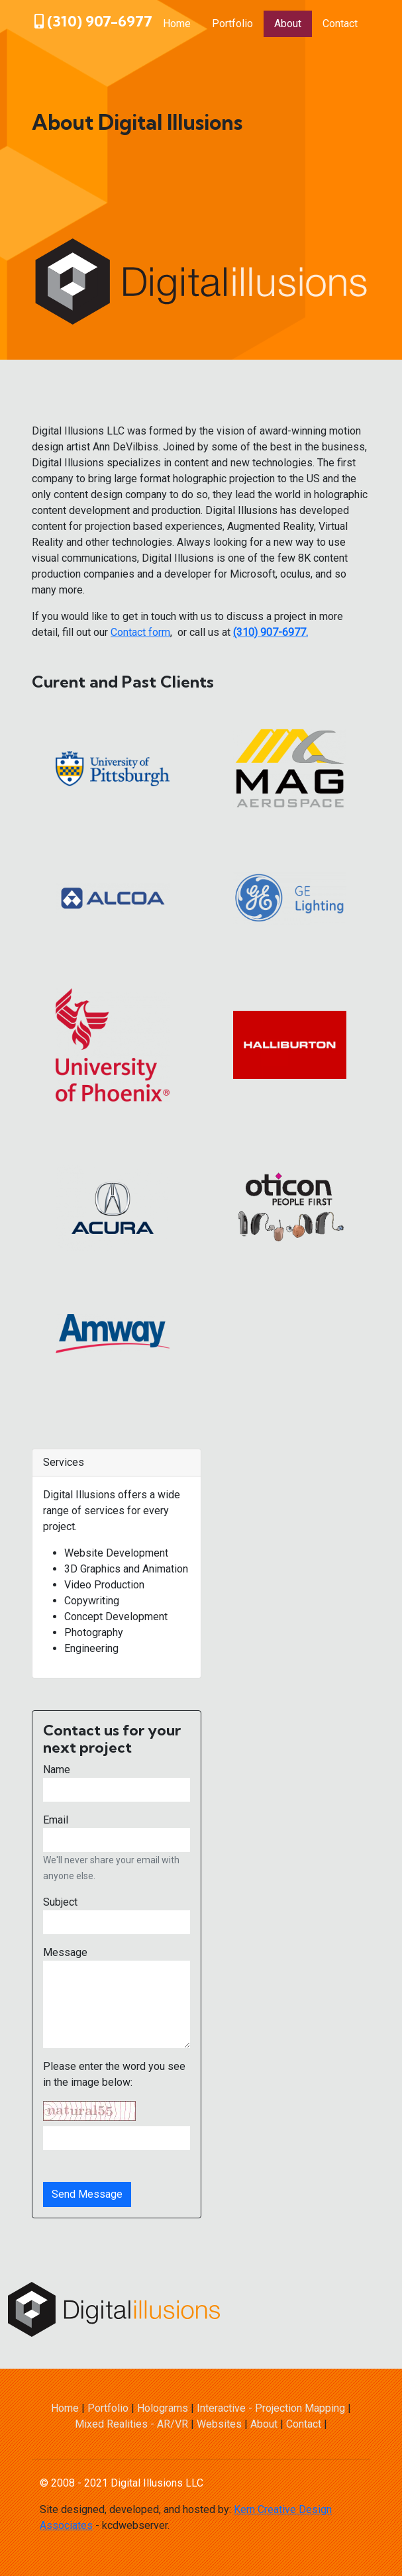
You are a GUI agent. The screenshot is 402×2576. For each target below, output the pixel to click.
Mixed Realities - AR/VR (131, 2424)
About (287, 23)
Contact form (140, 632)
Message (65, 1952)
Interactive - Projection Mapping (271, 2408)
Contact (340, 23)
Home (177, 23)
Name (56, 1769)
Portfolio (232, 23)
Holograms (162, 2408)
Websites (219, 2424)
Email (55, 1820)
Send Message (87, 2194)
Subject (60, 1902)
